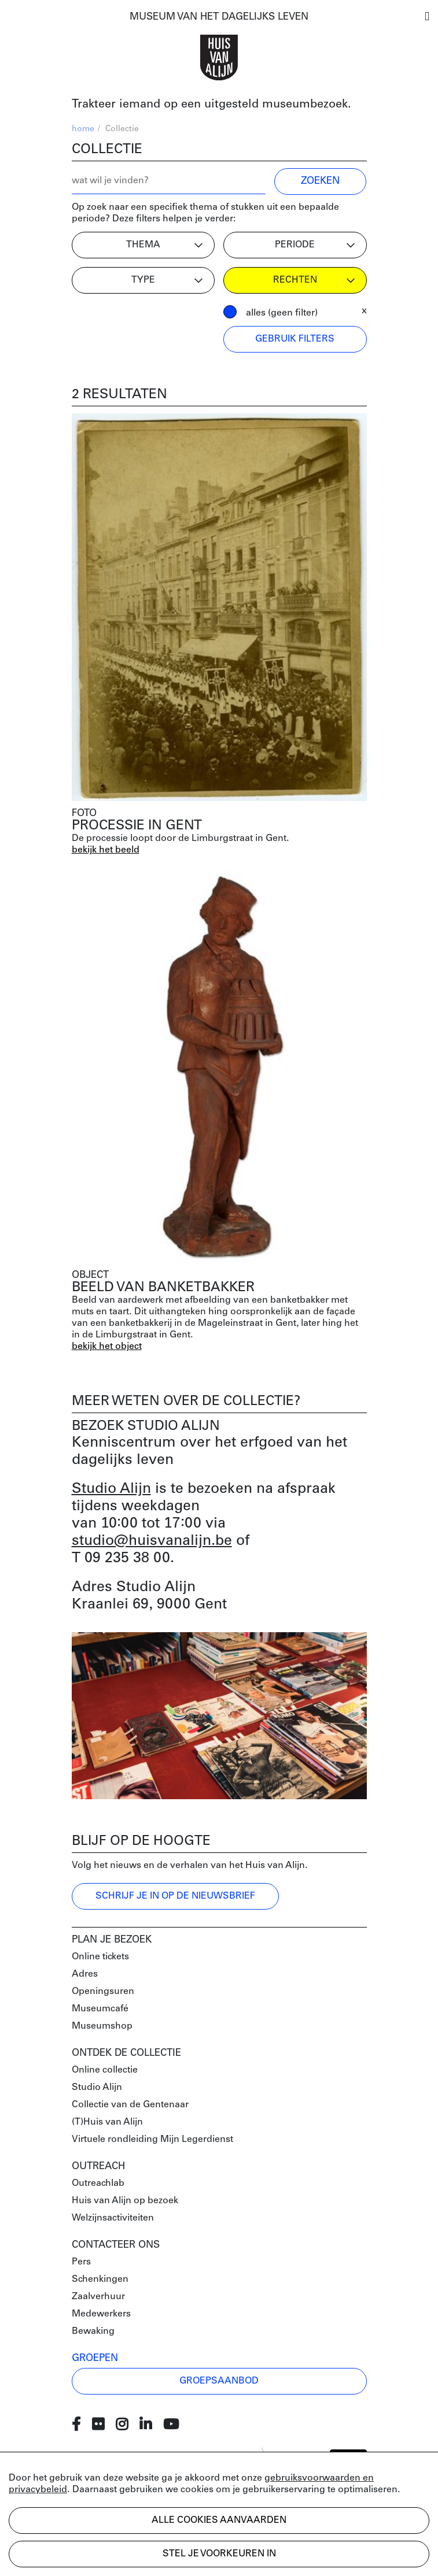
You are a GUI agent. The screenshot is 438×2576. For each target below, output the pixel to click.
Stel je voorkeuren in (219, 2554)
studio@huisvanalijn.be (152, 1541)
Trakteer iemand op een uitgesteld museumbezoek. (211, 104)
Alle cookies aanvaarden (219, 2520)
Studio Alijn (111, 1489)
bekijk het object (107, 1346)
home (83, 129)
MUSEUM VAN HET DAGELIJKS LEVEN (219, 17)
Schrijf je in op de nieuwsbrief (175, 1896)
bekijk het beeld (105, 850)
